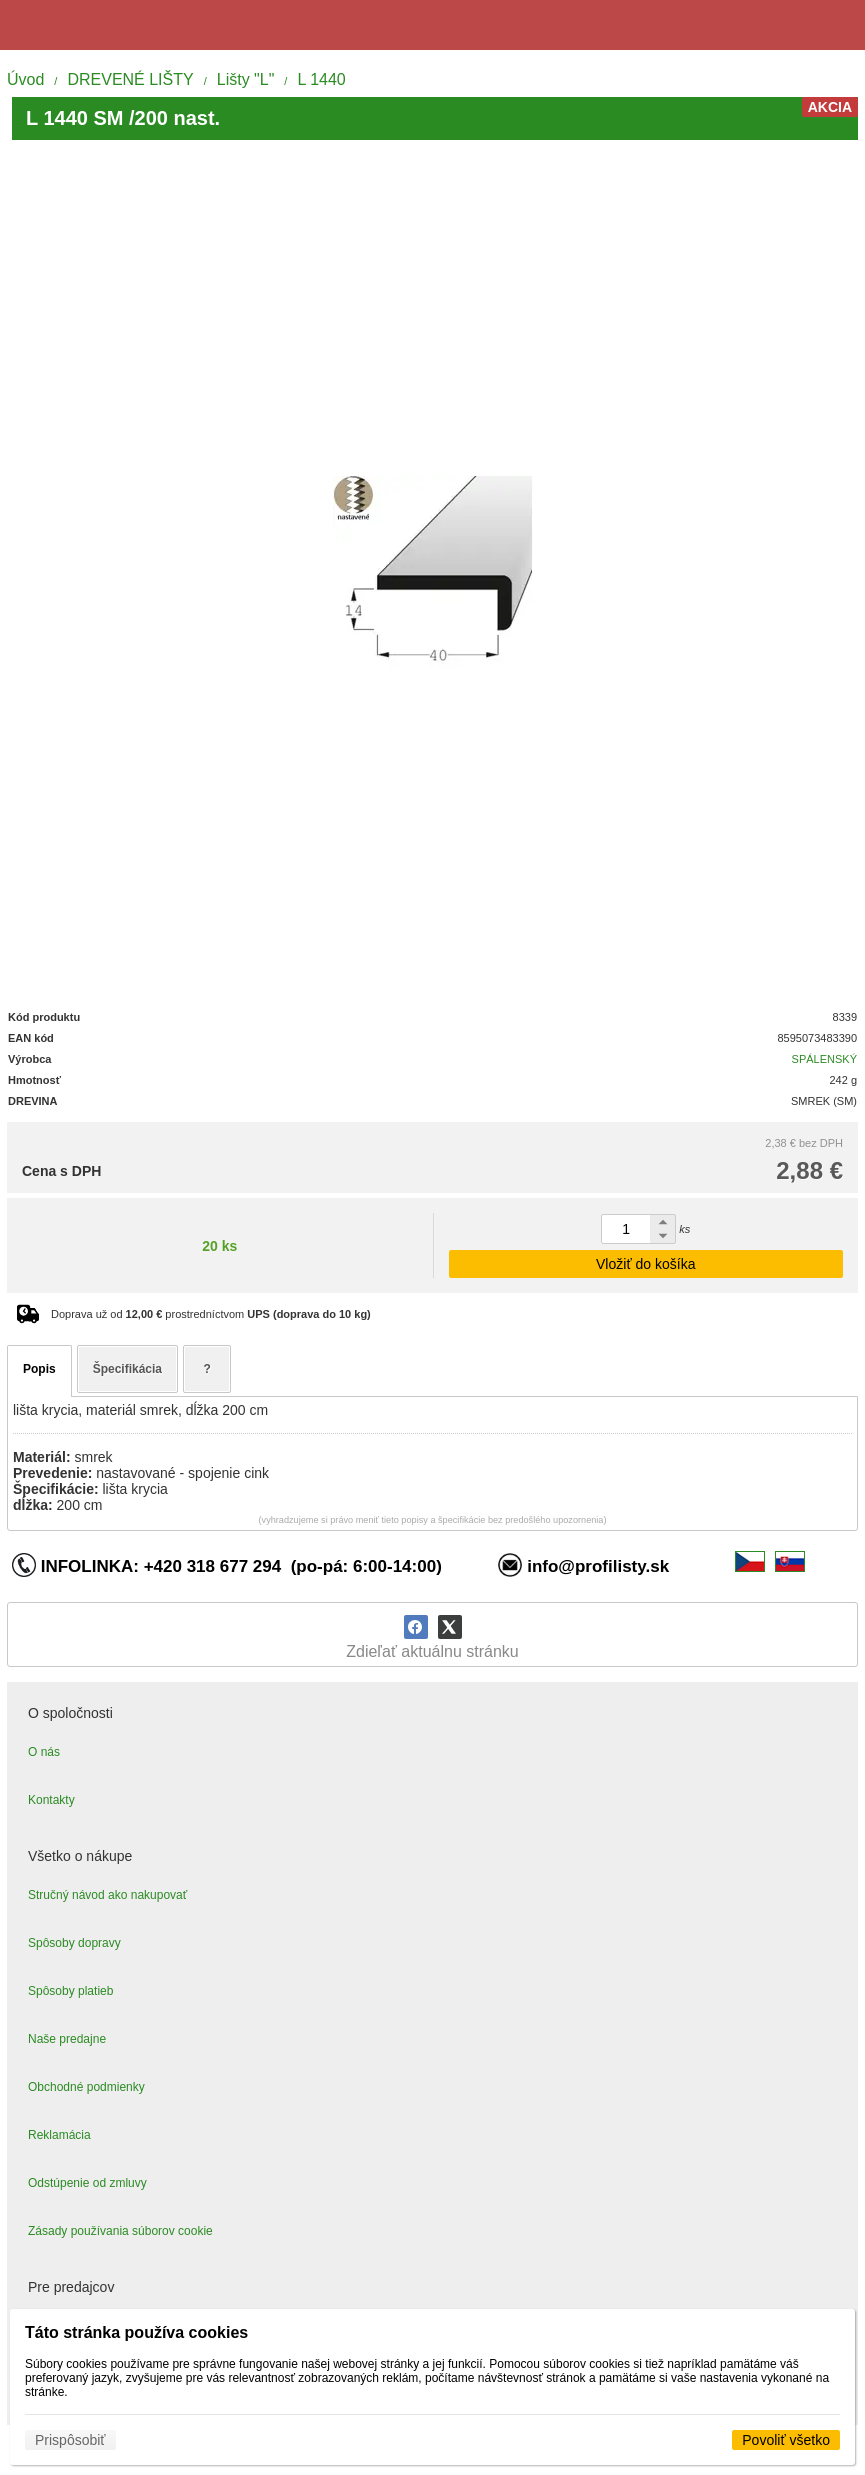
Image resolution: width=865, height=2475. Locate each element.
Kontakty (51, 1800)
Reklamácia (59, 2135)
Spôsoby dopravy (74, 1943)
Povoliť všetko (786, 2440)
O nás (44, 1752)
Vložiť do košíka (645, 1264)
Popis (39, 1369)
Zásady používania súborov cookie (120, 2231)
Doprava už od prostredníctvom (211, 1314)
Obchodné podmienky (86, 2087)
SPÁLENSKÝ (824, 1059)
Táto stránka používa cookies (136, 2332)
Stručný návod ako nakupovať (107, 1895)
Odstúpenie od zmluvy (87, 2183)
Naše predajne (67, 2039)
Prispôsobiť (70, 2440)
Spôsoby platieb (70, 1991)
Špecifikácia (127, 1369)
